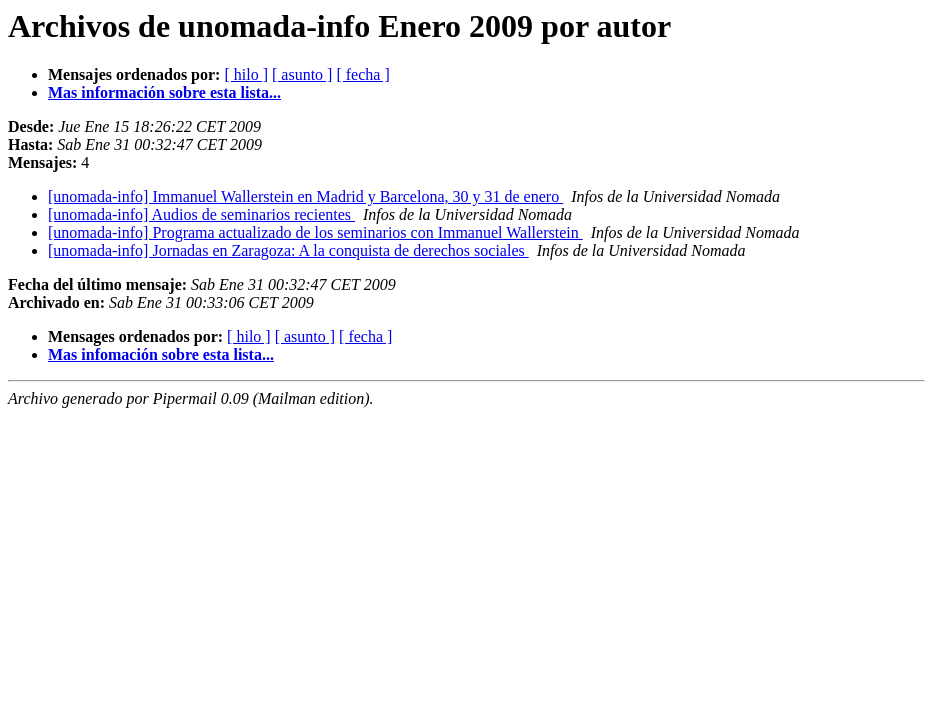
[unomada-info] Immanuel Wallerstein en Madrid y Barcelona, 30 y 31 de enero (305, 196)
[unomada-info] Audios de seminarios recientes (201, 214)
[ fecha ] (362, 74)
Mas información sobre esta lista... (164, 92)
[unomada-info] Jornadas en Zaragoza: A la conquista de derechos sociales (288, 250)
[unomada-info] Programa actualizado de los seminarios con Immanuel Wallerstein (315, 232)
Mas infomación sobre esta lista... (161, 354)
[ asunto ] (302, 74)
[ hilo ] (246, 74)
